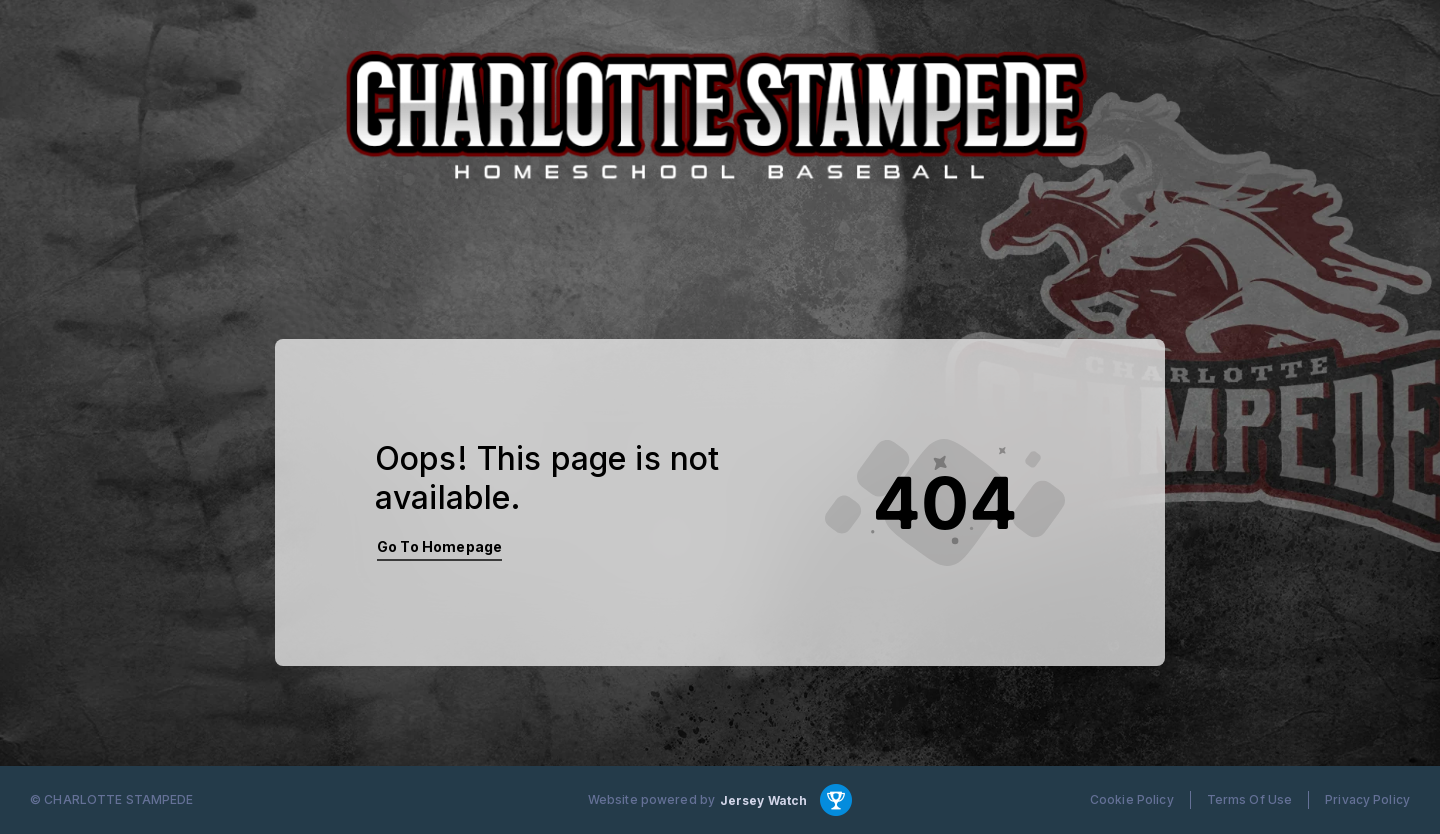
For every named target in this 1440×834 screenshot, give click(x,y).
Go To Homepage (439, 546)
